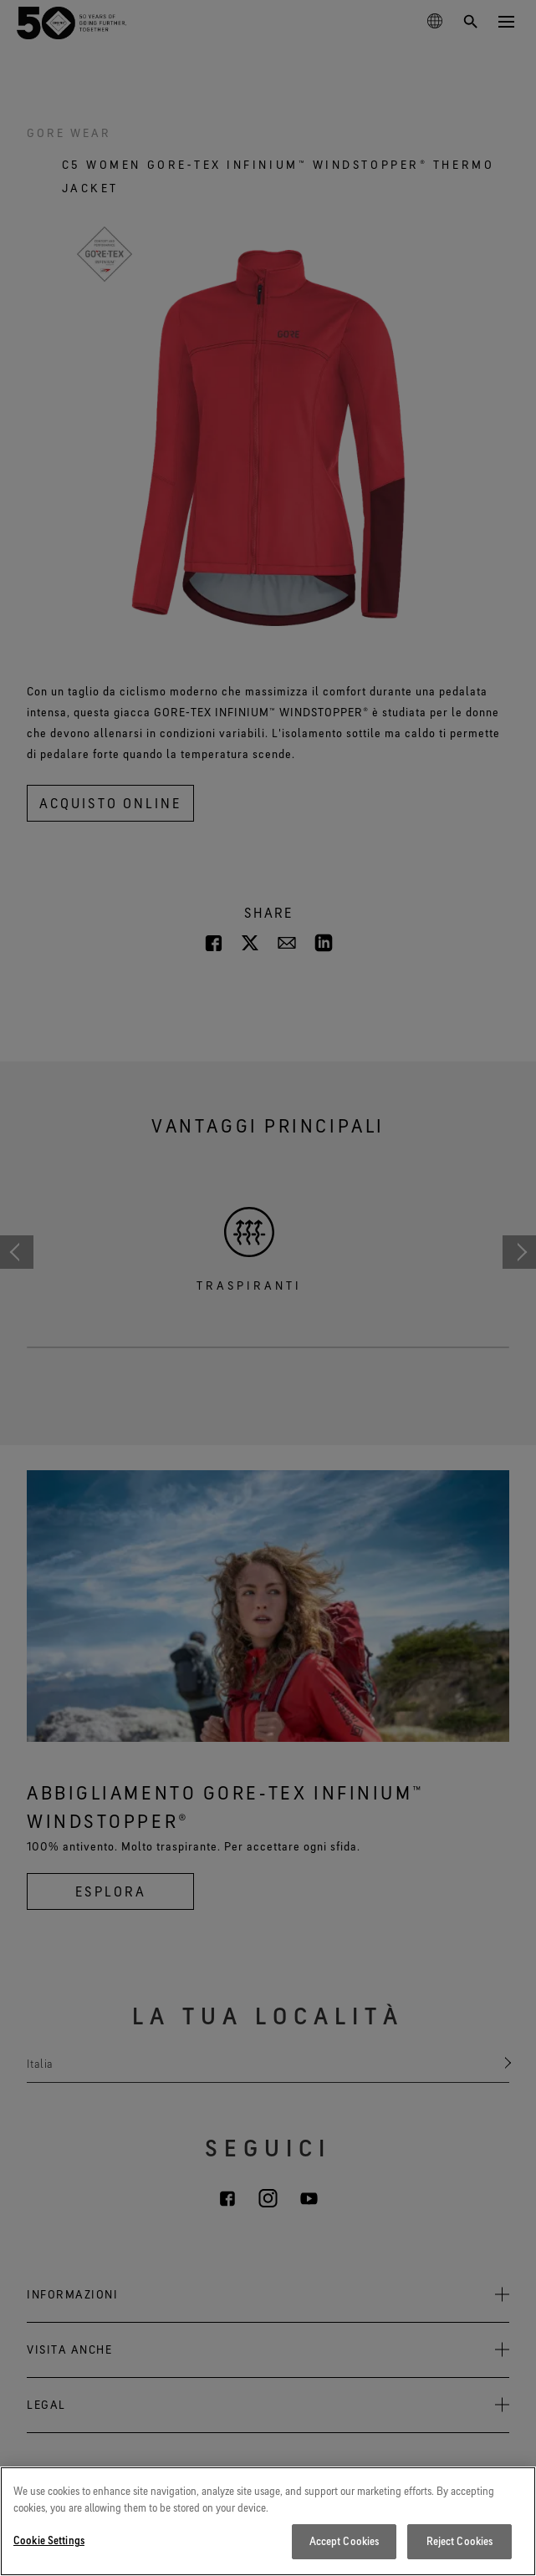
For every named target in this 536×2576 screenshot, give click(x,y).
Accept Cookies (344, 2541)
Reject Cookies (459, 2541)
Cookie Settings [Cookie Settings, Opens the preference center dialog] (48, 2540)
